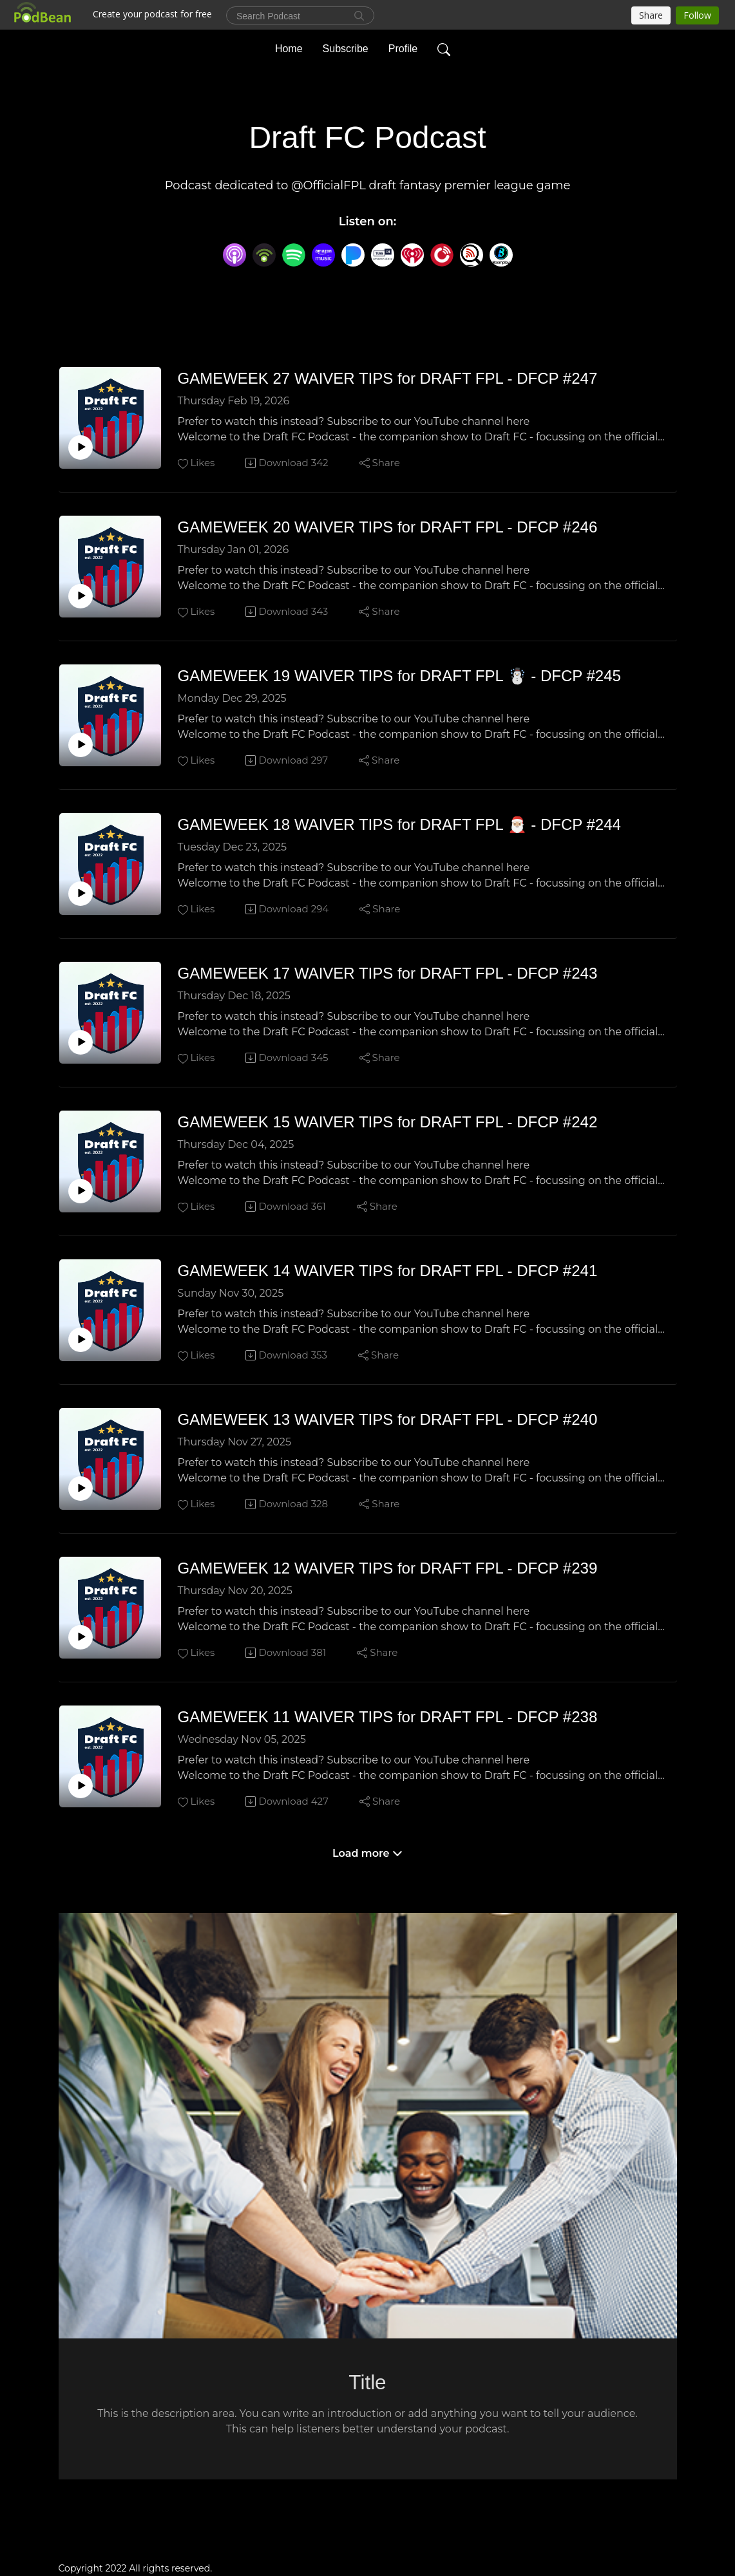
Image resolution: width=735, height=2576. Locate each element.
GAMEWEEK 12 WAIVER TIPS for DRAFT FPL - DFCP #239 (388, 1568)
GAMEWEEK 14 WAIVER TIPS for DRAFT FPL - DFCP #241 (388, 1270)
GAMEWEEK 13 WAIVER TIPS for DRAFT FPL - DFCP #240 (388, 1419)
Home (289, 47)
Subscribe (345, 47)
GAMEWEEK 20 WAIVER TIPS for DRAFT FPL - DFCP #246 (388, 527)
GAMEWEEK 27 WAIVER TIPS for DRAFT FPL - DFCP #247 (388, 378)
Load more (367, 1853)
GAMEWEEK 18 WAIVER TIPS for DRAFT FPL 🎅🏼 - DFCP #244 (399, 824)
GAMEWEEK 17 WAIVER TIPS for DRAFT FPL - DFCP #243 (388, 973)
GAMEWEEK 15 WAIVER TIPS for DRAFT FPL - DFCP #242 (388, 1122)
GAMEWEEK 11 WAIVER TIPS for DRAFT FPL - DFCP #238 (388, 1716)
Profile (402, 47)
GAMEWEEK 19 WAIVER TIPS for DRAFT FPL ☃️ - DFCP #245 (399, 675)
